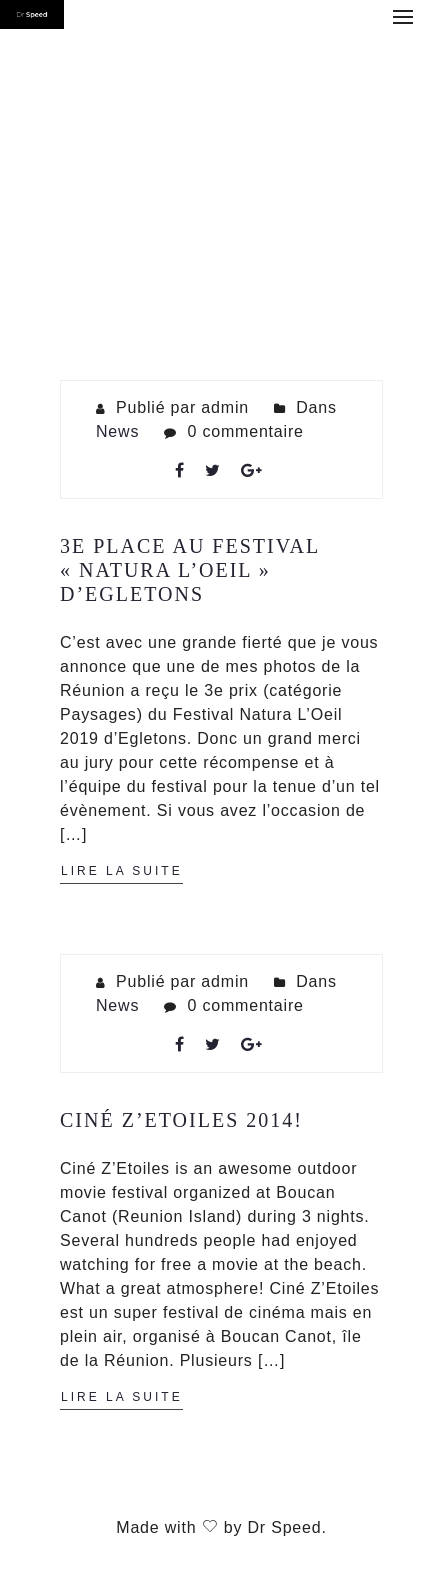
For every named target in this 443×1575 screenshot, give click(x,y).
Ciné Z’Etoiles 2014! (181, 1120)
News (117, 431)
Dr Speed (284, 1527)
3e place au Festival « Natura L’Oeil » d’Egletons (189, 570)
